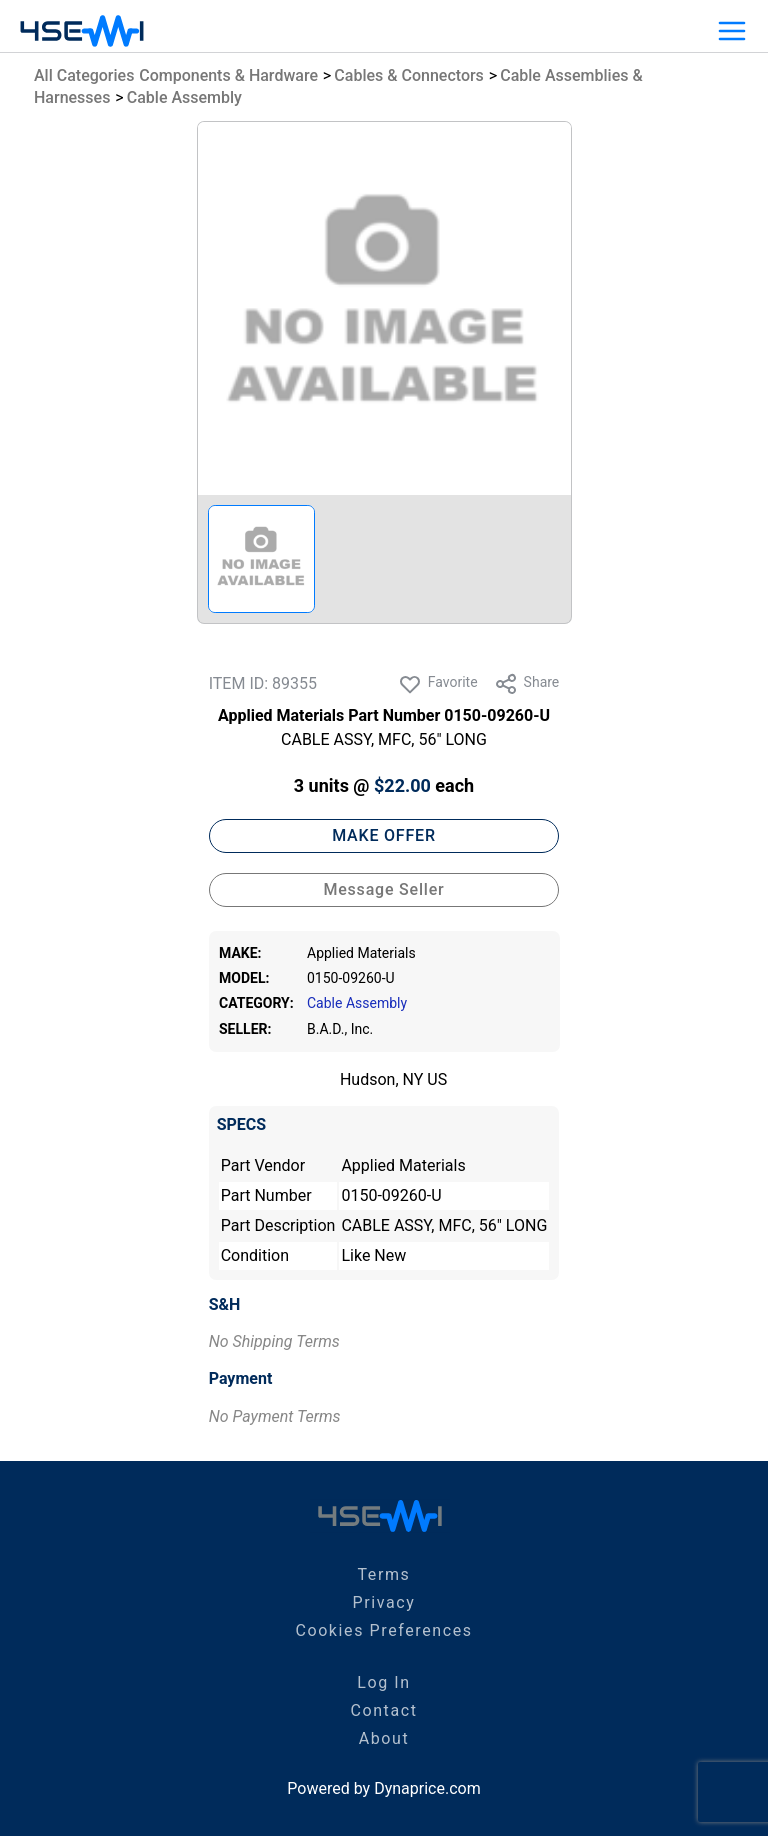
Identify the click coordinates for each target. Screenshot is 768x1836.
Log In (383, 1682)
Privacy (384, 1602)
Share (527, 684)
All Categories (84, 75)
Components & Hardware (228, 75)
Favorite (438, 684)
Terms (384, 1574)
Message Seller (383, 889)
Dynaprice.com (427, 1788)
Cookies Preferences (383, 1630)
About (384, 1738)
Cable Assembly (184, 97)
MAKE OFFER (384, 835)
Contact (383, 1710)
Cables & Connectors (409, 75)
